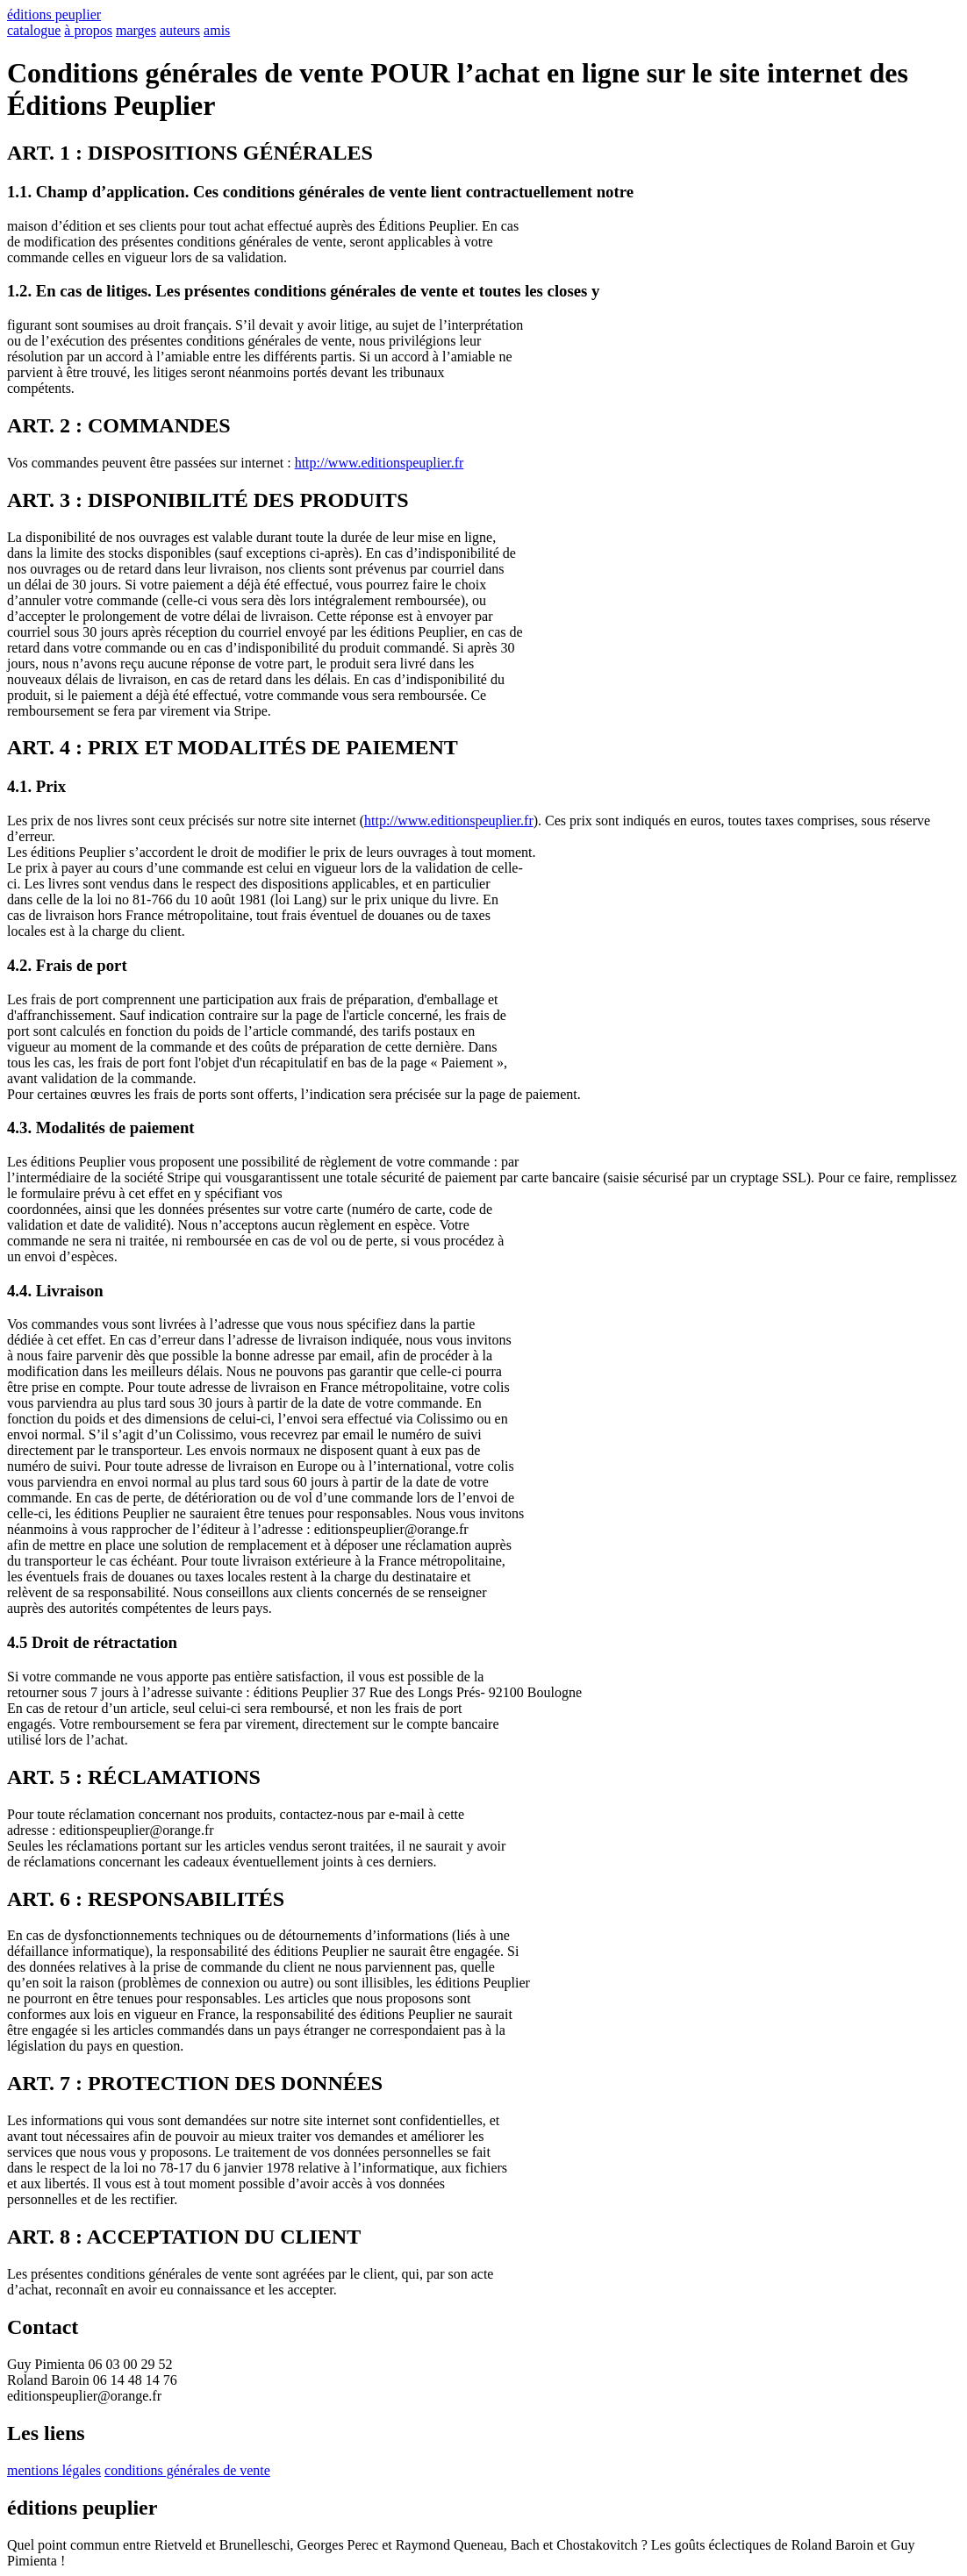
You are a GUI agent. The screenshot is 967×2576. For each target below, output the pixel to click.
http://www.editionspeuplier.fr (379, 462)
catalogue (34, 30)
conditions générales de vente (187, 2470)
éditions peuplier (54, 14)
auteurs (180, 30)
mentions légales (54, 2470)
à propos (88, 30)
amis (217, 30)
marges (136, 30)
